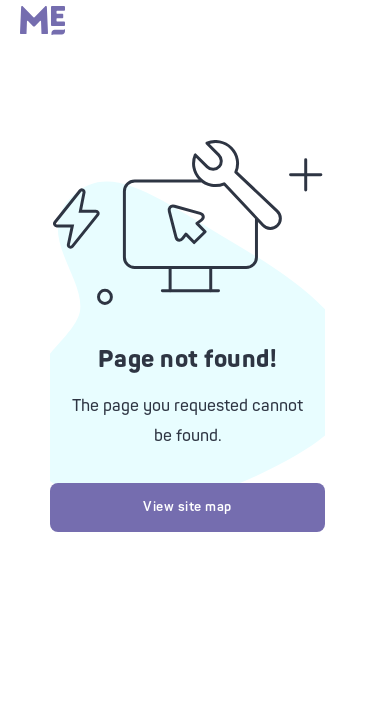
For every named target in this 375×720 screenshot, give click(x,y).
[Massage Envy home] (42, 30)
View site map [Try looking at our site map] (187, 507)
